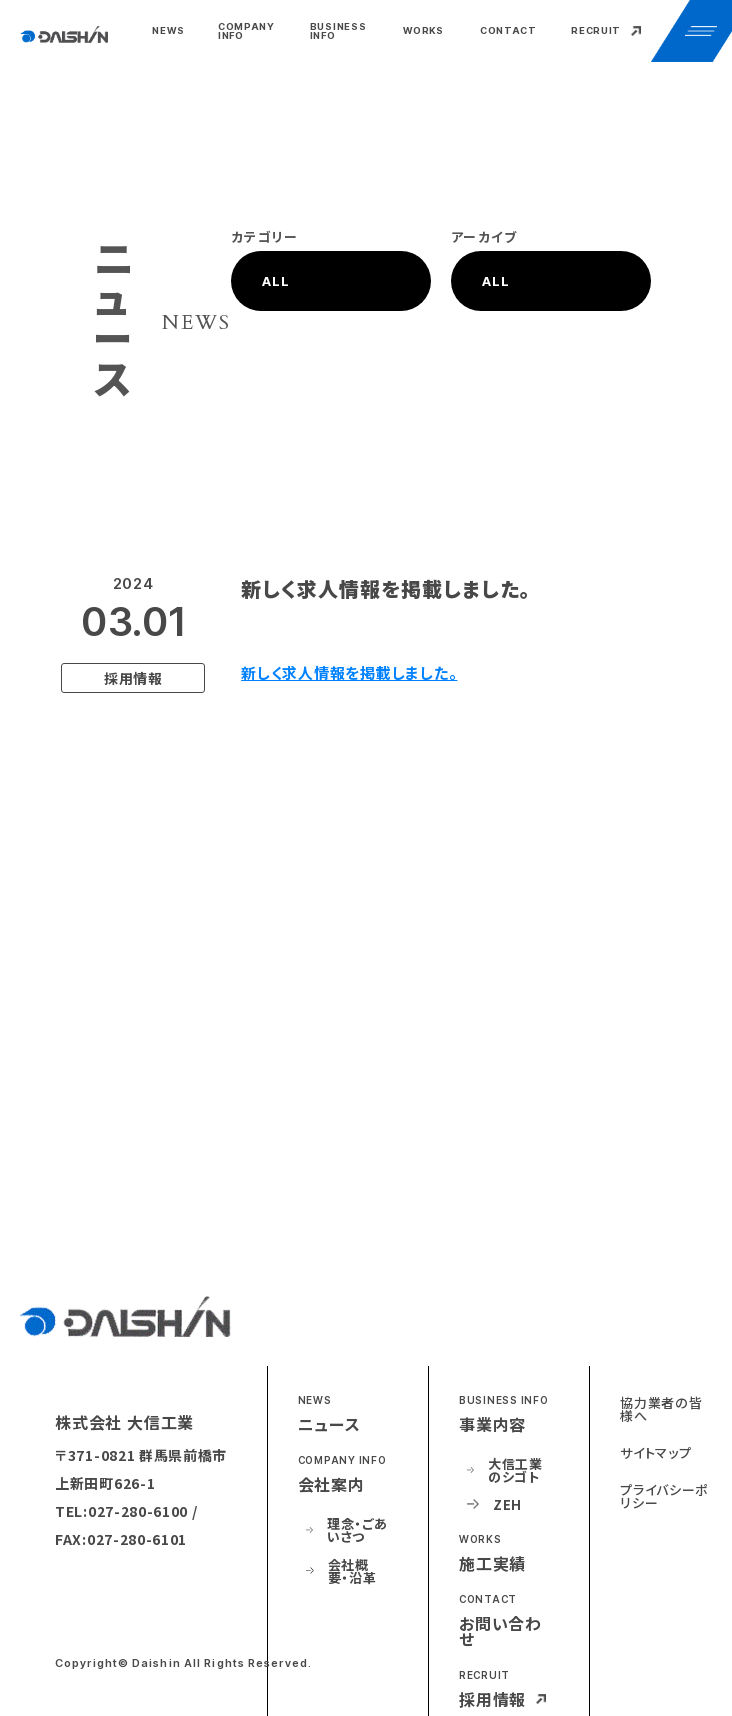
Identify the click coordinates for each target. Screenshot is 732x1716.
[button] (249, 31)
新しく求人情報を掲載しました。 (349, 672)
